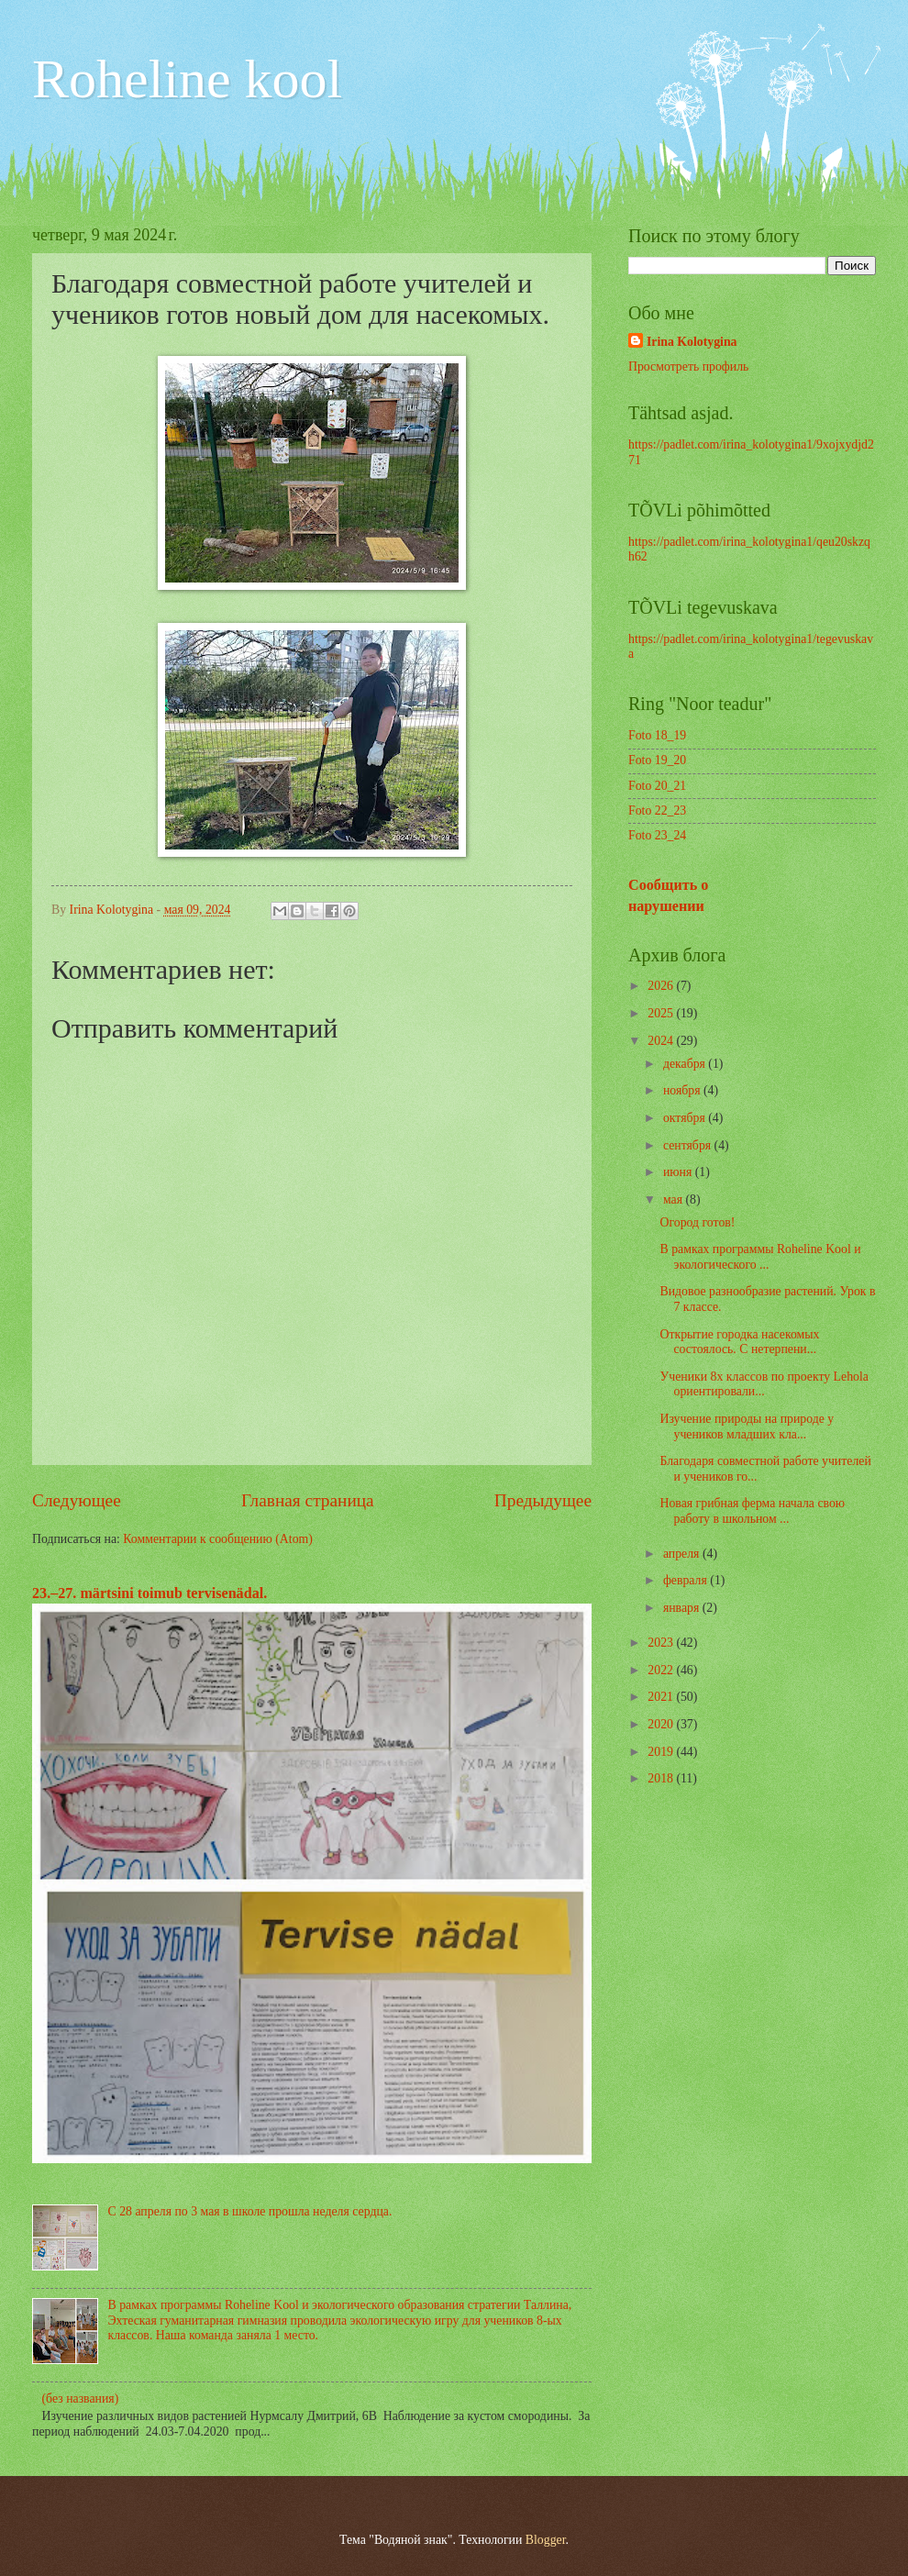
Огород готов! (697, 1222)
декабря (685, 1064)
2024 (662, 1041)
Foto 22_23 (657, 810)
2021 (662, 1697)
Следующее (76, 1500)
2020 (662, 1724)
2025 (662, 1013)
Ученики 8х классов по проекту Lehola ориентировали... (763, 1384)
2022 (662, 1670)
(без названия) (80, 2398)
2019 (662, 1752)
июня (679, 1172)
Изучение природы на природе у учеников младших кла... (746, 1426)
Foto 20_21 (657, 786)
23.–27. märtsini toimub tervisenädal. (149, 1593)
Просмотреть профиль (688, 366)
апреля (683, 1553)
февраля (686, 1580)
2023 (662, 1642)
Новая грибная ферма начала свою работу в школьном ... (752, 1511)
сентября (688, 1145)
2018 (662, 1778)
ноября (683, 1090)
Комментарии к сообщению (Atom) (218, 1539)
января (683, 1608)
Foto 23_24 (657, 835)
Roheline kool (187, 79)
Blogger (546, 2540)
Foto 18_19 (657, 735)
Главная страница (307, 1500)
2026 (662, 986)
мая (674, 1199)
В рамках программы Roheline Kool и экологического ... (759, 1256)
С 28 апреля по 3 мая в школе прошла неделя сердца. (250, 2211)
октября (685, 1118)
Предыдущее (543, 1500)
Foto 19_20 (657, 760)
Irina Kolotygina (692, 342)
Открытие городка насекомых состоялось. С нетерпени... (739, 1342)
